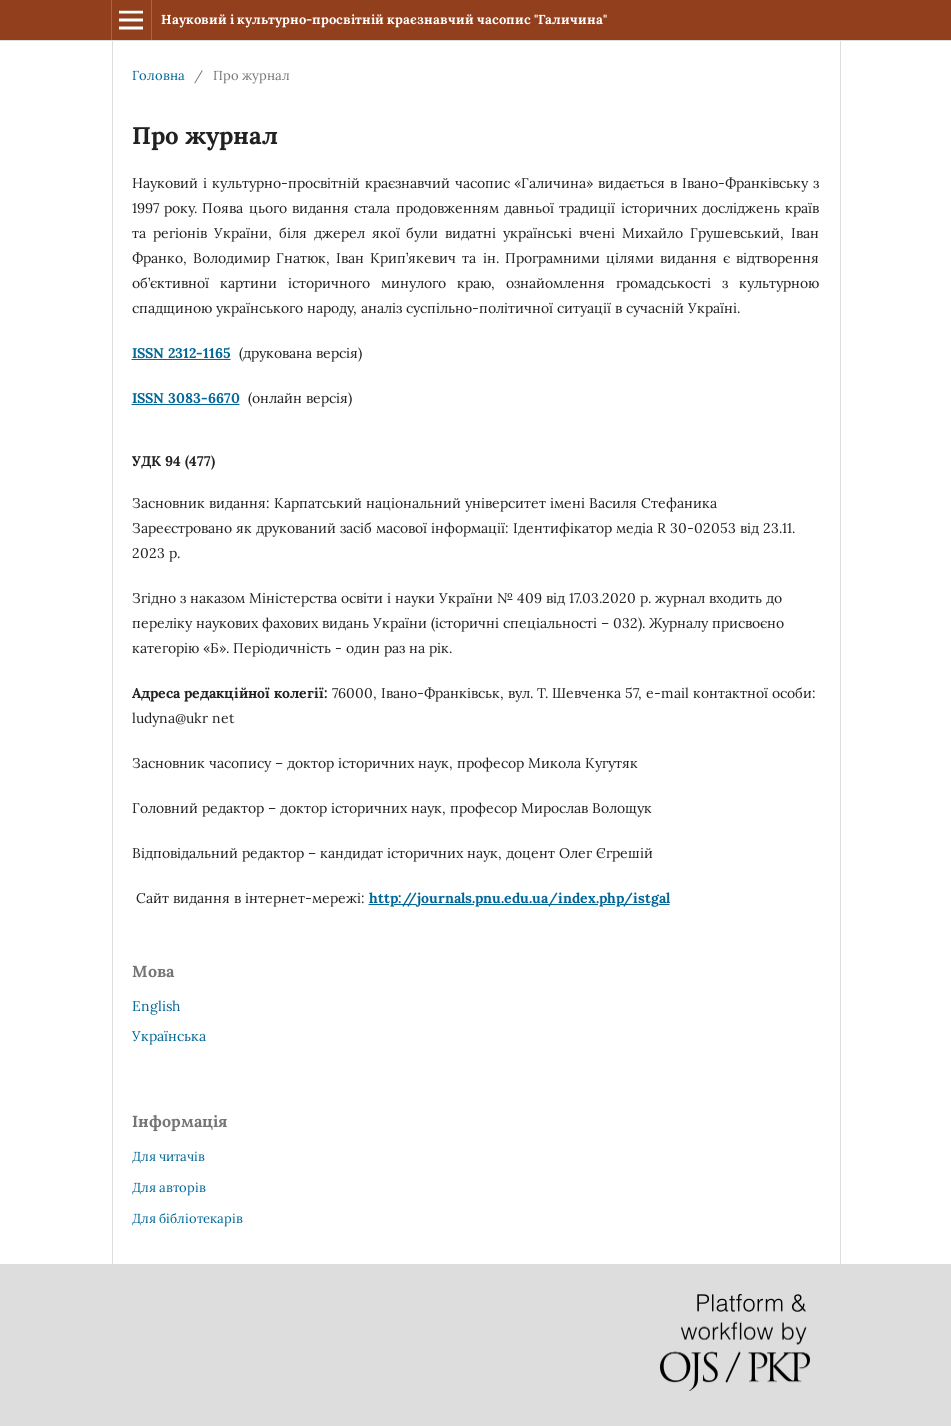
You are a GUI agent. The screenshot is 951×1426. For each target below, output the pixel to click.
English (156, 1006)
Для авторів (169, 1187)
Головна (158, 75)
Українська (169, 1036)
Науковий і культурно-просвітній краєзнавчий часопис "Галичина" (384, 19)
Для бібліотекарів (187, 1218)
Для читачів (168, 1156)
